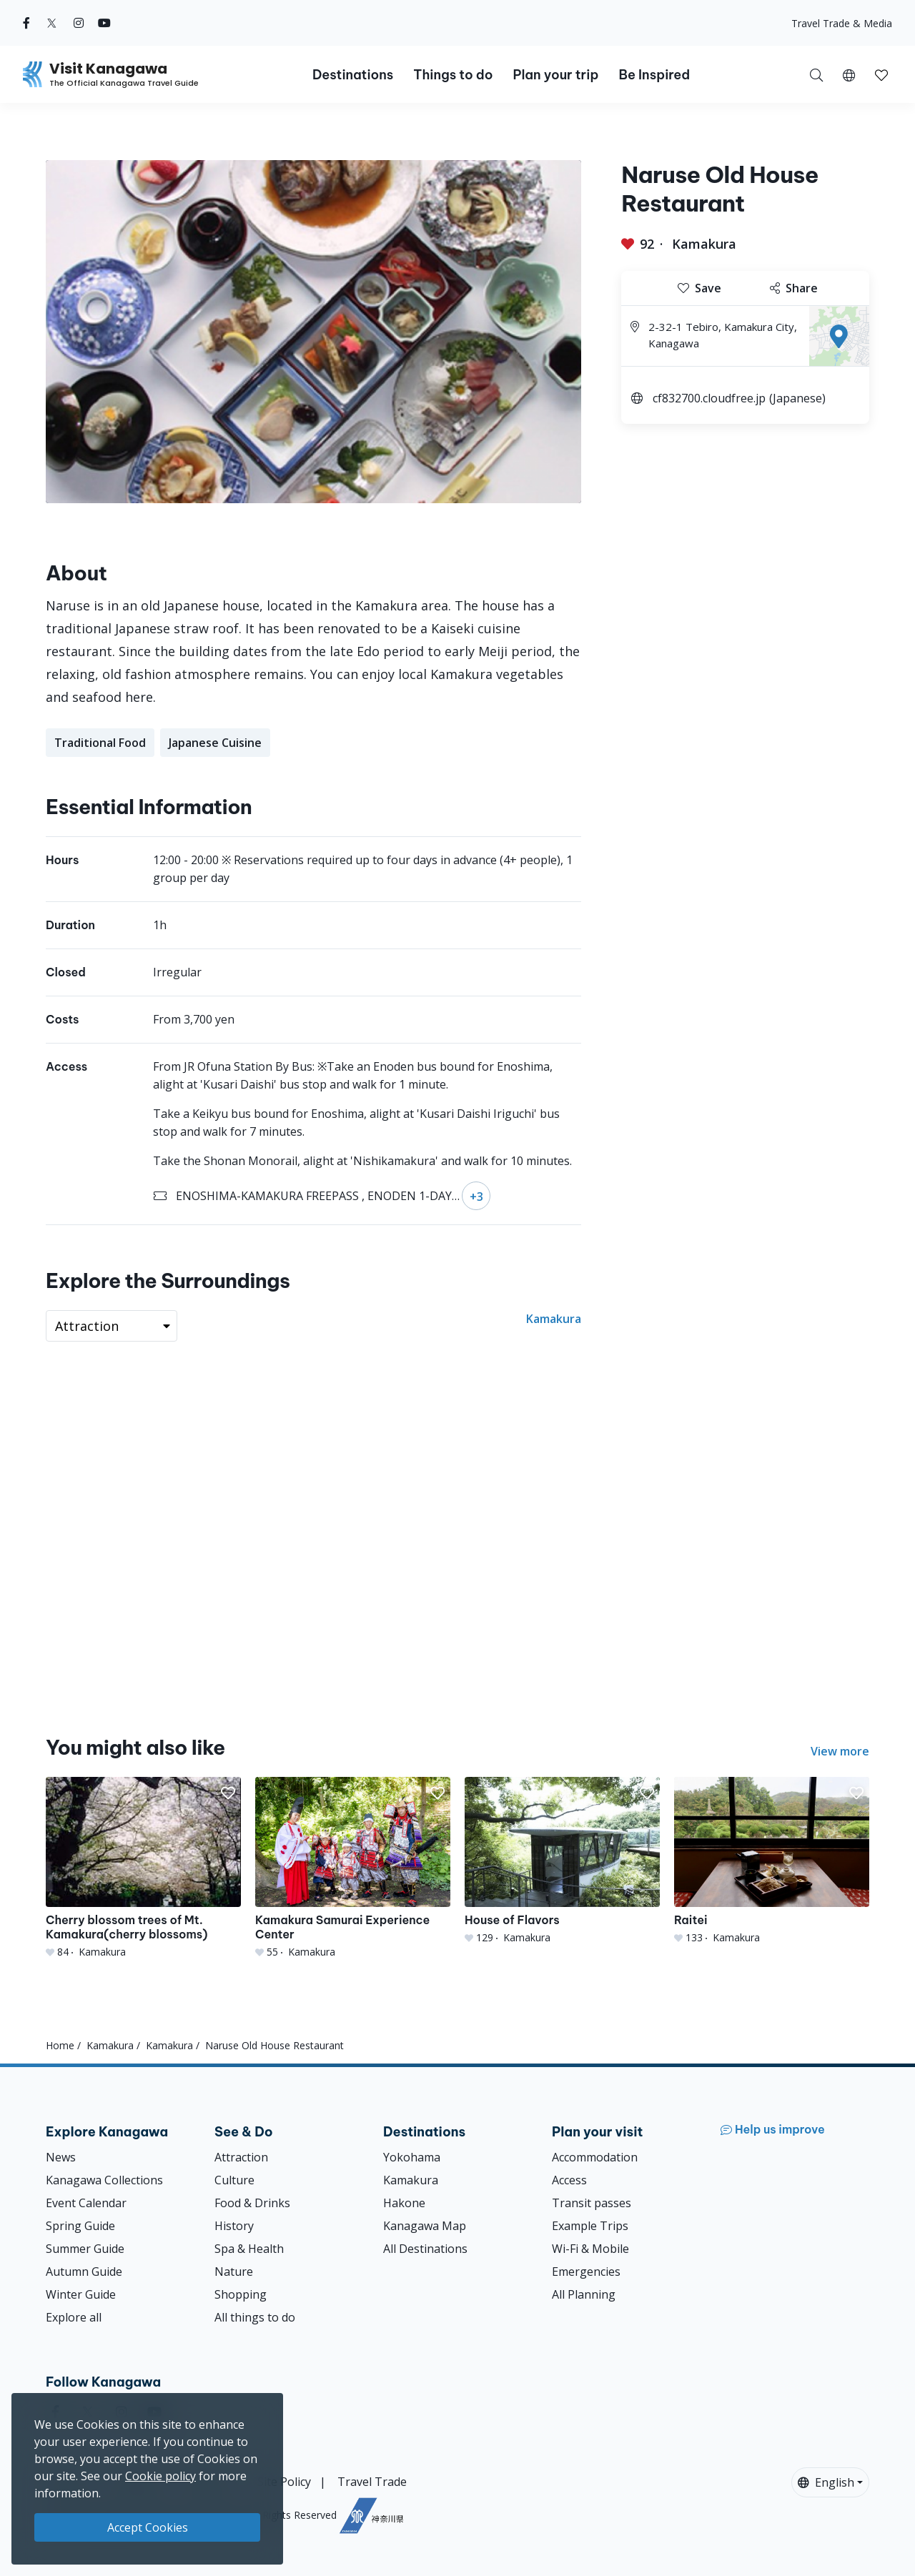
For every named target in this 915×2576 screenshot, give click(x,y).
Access (569, 2180)
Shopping (240, 2294)
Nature (233, 2271)
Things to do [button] (453, 74)
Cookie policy (160, 2476)
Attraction (241, 2157)
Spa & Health (249, 2249)
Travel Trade (372, 2482)
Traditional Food (100, 742)
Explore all (74, 2317)
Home (60, 2045)
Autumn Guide (84, 2271)
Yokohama (411, 2157)
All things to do (254, 2317)
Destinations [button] (352, 74)
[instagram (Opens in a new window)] (79, 22)
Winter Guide (81, 2294)
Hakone (404, 2203)
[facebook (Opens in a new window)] (26, 22)
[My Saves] (881, 74)
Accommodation (595, 2157)
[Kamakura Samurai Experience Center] (352, 1868)
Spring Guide (80, 2226)
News (61, 2157)
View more (840, 1751)
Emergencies (586, 2271)
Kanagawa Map (424, 2226)
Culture (234, 2180)
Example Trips (590, 2226)
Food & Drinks (252, 2203)
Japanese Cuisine (215, 742)
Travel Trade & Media (841, 23)
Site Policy (284, 2482)
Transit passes (591, 2203)
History (234, 2226)
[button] (849, 74)
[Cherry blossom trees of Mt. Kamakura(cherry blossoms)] (143, 1868)
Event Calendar (86, 2203)
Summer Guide (85, 2249)
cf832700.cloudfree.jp (709, 398)
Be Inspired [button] (654, 74)
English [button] (826, 2482)
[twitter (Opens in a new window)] (52, 22)
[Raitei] (771, 1861)
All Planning (583, 2294)
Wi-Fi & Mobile (590, 2249)
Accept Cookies (147, 2527)
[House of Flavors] (562, 1861)
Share (794, 288)
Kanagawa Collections (104, 2180)
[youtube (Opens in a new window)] (104, 22)
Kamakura (704, 243)
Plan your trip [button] (555, 74)
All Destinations (425, 2249)
